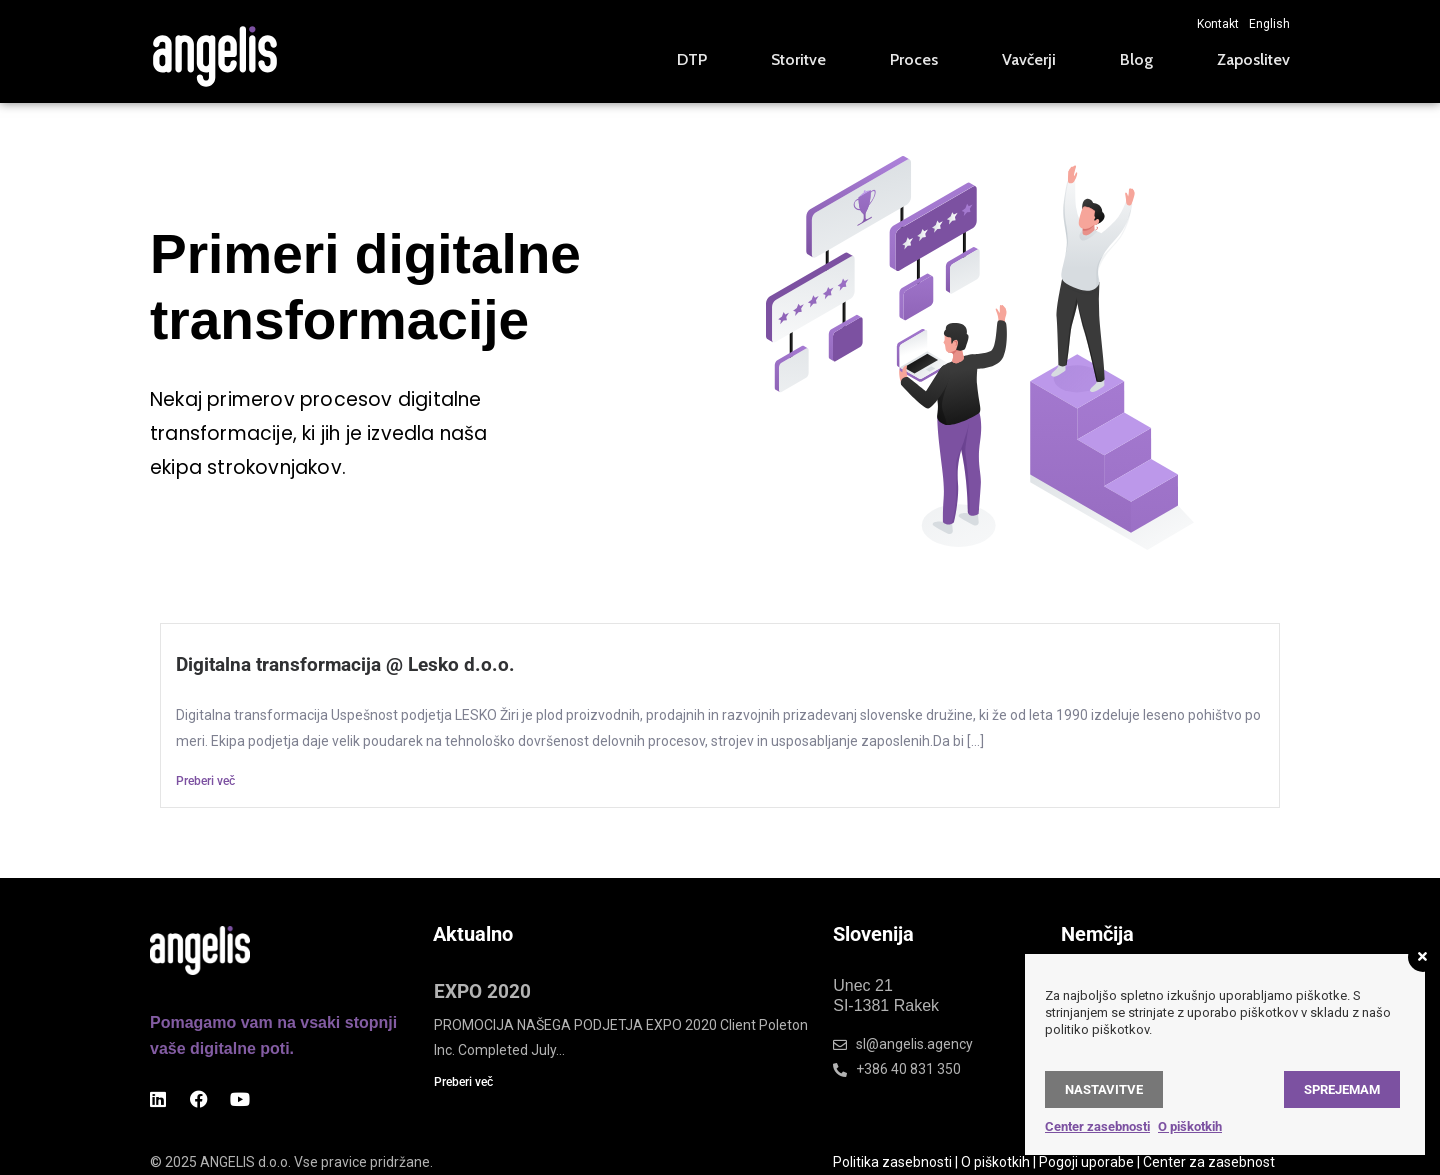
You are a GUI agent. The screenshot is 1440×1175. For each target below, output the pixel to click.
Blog (1136, 59)
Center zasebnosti (1097, 1126)
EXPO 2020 (482, 991)
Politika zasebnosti (892, 1162)
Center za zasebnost (1209, 1162)
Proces (914, 59)
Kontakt (1218, 24)
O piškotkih (995, 1162)
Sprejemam (1342, 1089)
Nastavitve (1104, 1089)
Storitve (798, 59)
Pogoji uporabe (1086, 1162)
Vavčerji (1029, 59)
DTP (692, 59)
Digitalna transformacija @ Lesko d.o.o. (345, 664)
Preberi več (205, 781)
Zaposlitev (1253, 59)
